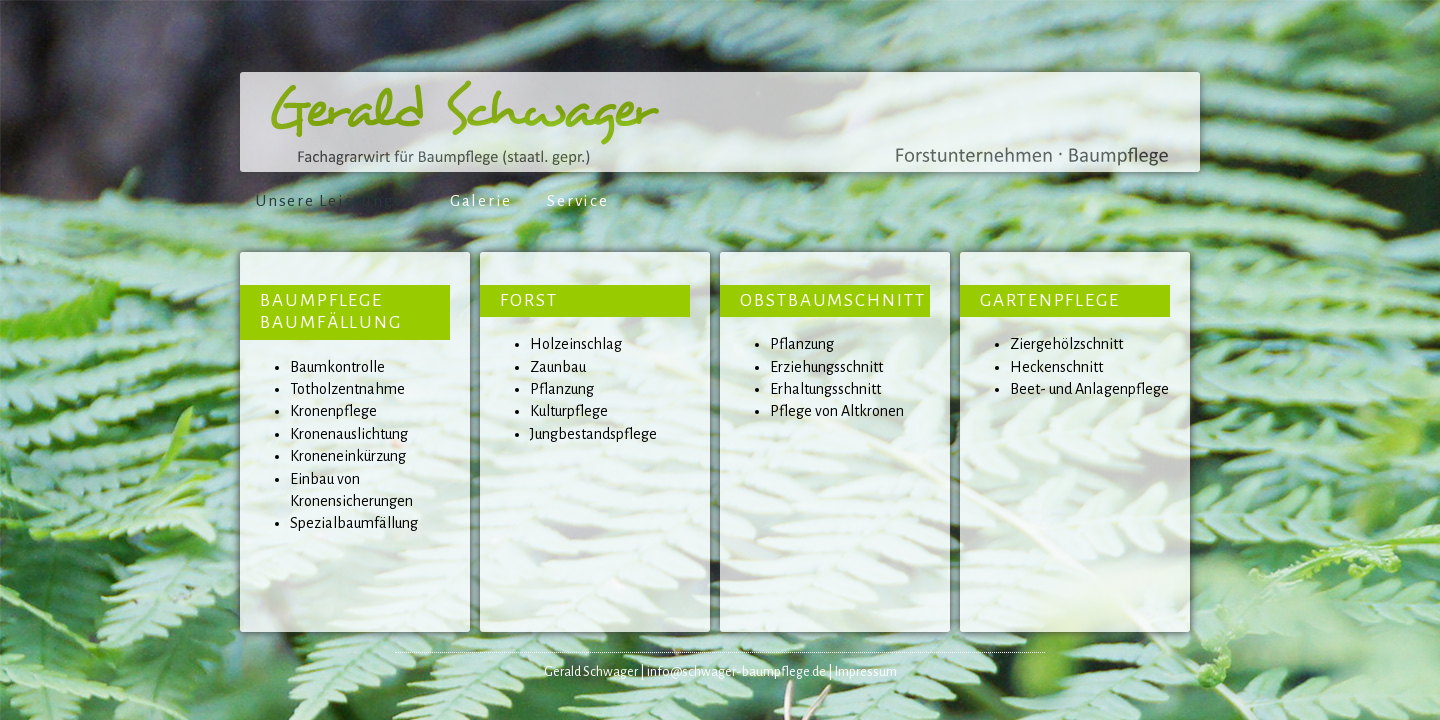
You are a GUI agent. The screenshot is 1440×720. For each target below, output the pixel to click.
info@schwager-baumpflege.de (736, 671)
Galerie (481, 201)
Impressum (866, 671)
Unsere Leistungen (335, 201)
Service (577, 201)
